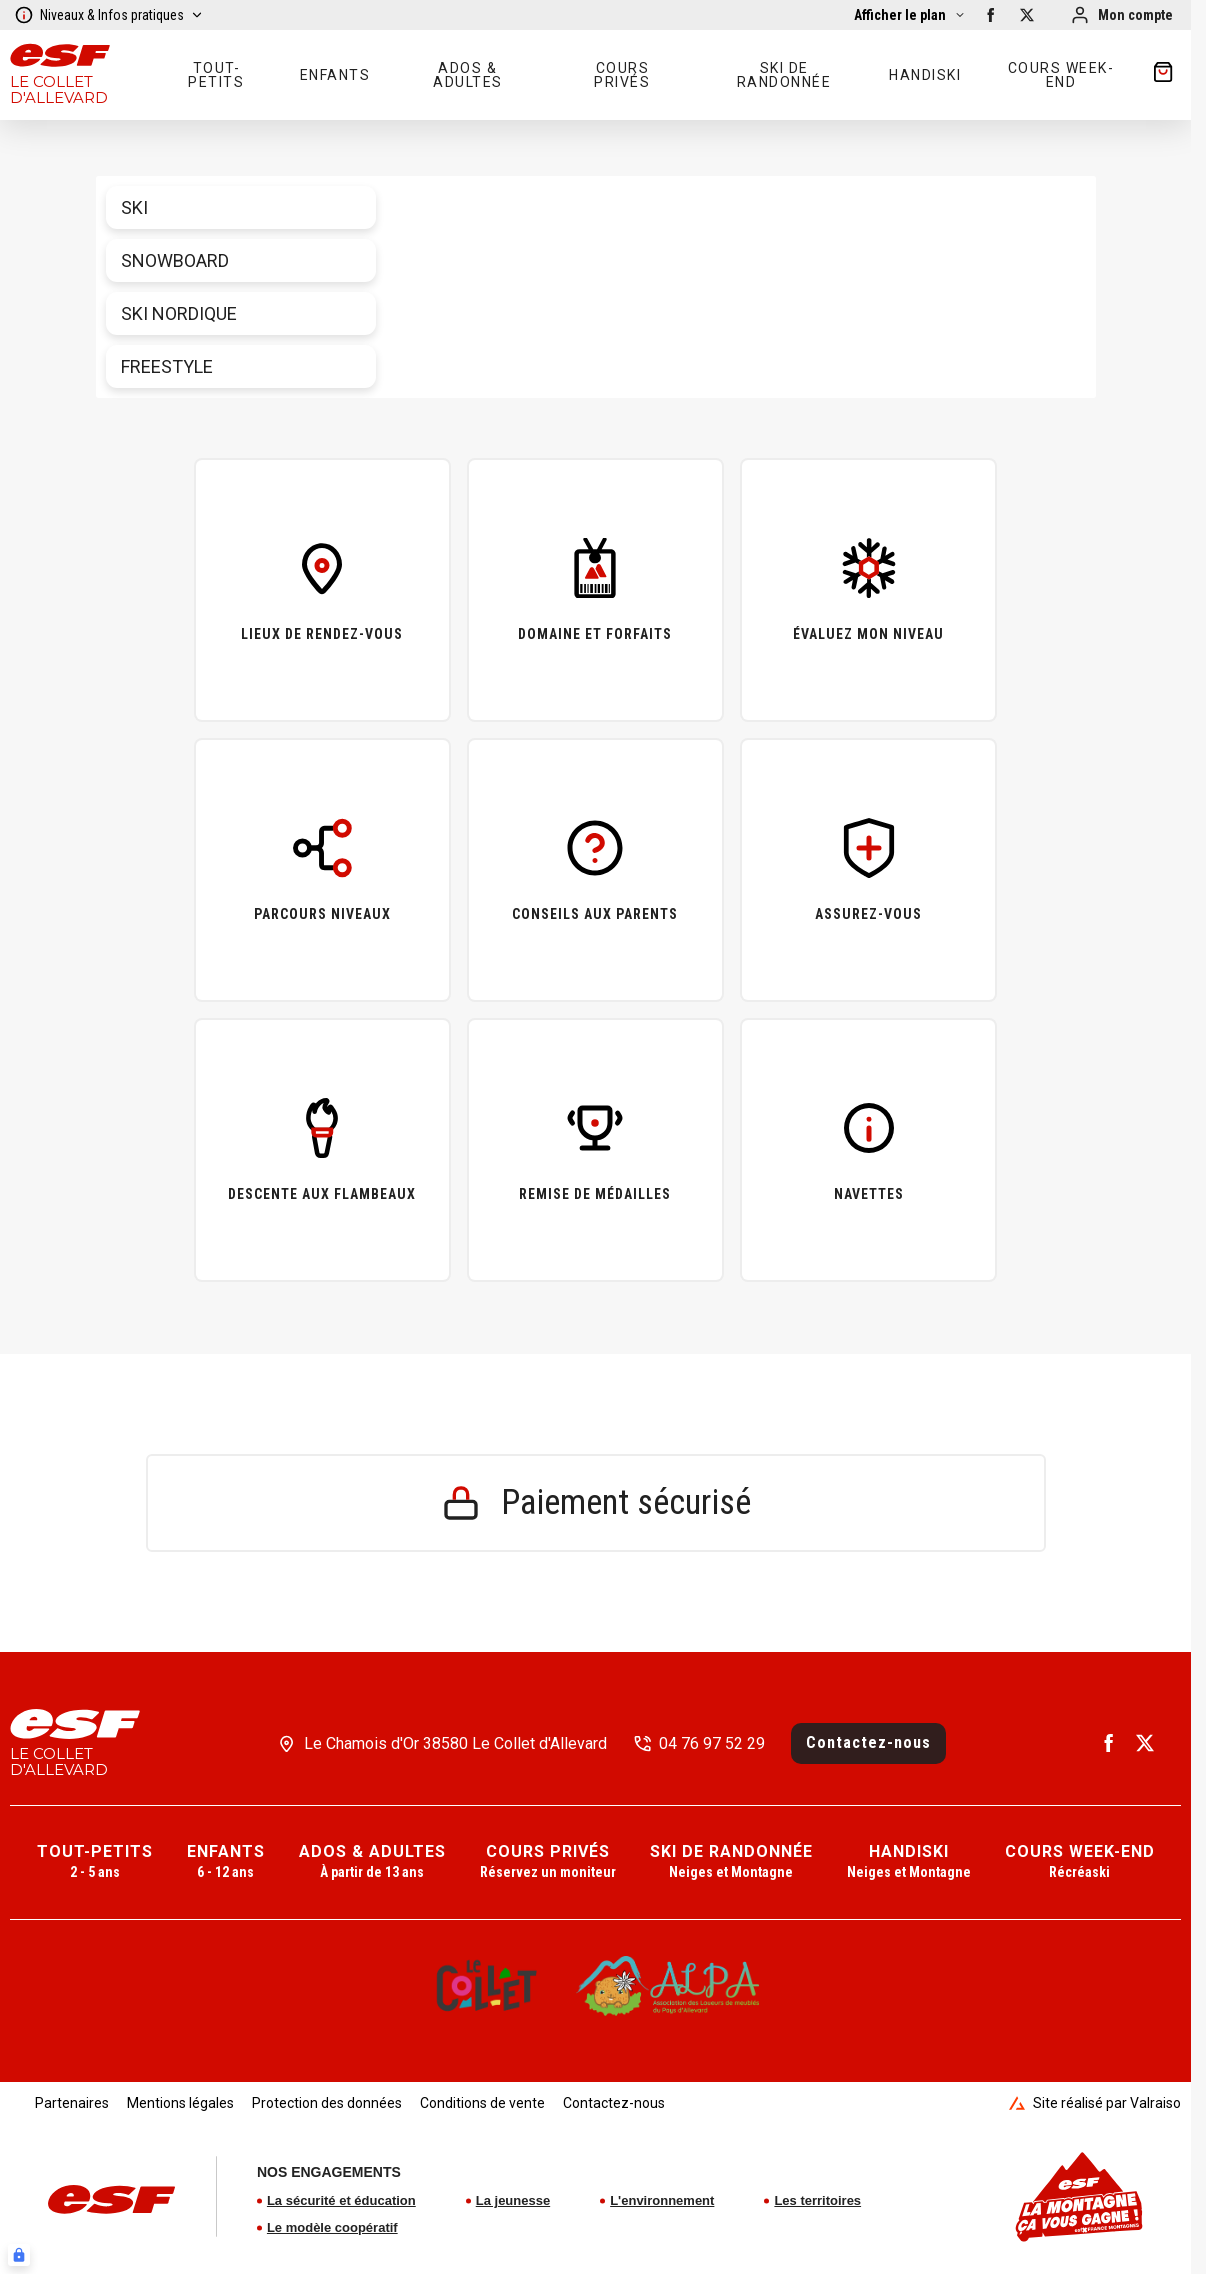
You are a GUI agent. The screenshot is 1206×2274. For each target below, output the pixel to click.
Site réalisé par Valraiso (1095, 2103)
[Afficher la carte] (910, 15)
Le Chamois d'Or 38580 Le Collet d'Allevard (455, 1743)
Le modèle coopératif (332, 2227)
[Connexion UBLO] (19, 2255)
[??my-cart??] (1163, 75)
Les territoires (817, 2200)
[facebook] (991, 15)
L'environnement (662, 2200)
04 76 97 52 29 (712, 1743)
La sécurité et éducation (341, 2200)
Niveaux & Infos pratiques (109, 15)
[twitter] (1027, 15)
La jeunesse (513, 2200)
